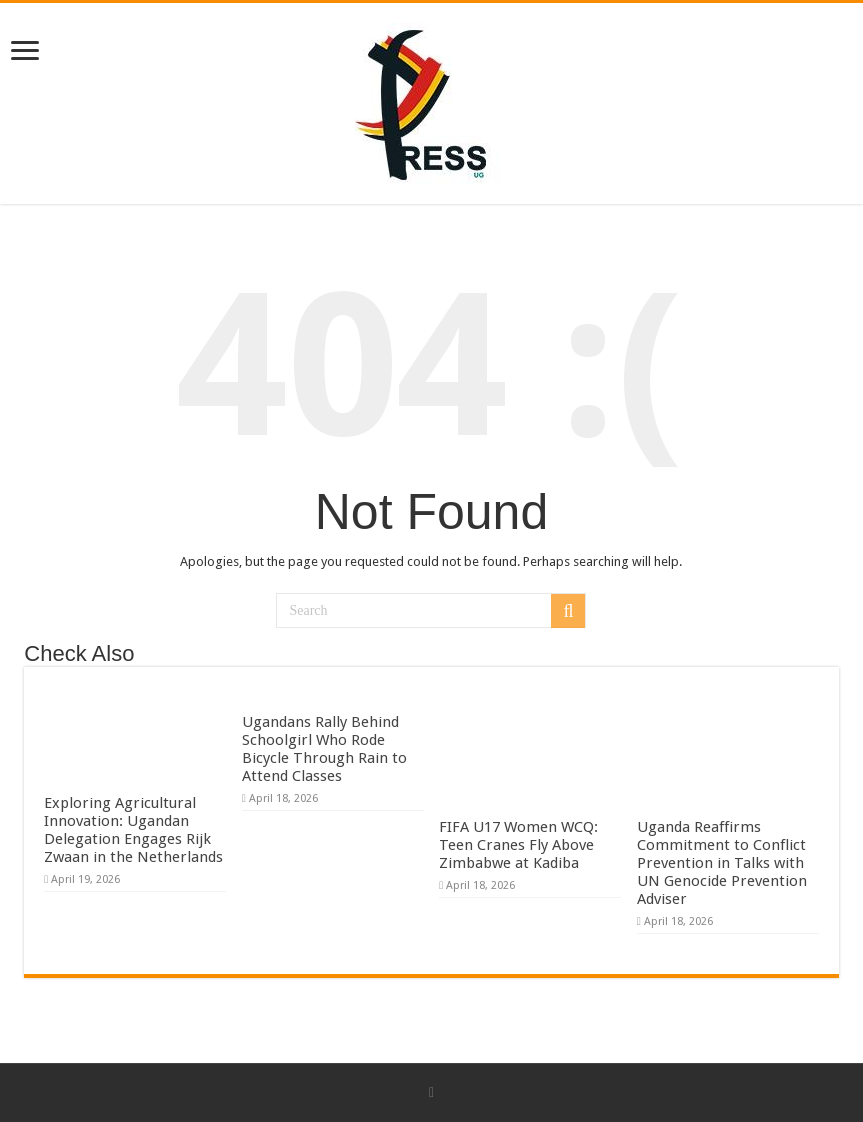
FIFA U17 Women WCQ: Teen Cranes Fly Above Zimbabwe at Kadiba (518, 845)
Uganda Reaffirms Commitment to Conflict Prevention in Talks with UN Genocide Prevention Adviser (722, 863)
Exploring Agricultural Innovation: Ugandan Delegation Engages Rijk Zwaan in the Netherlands (133, 830)
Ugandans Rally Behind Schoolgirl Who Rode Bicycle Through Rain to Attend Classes (324, 749)
